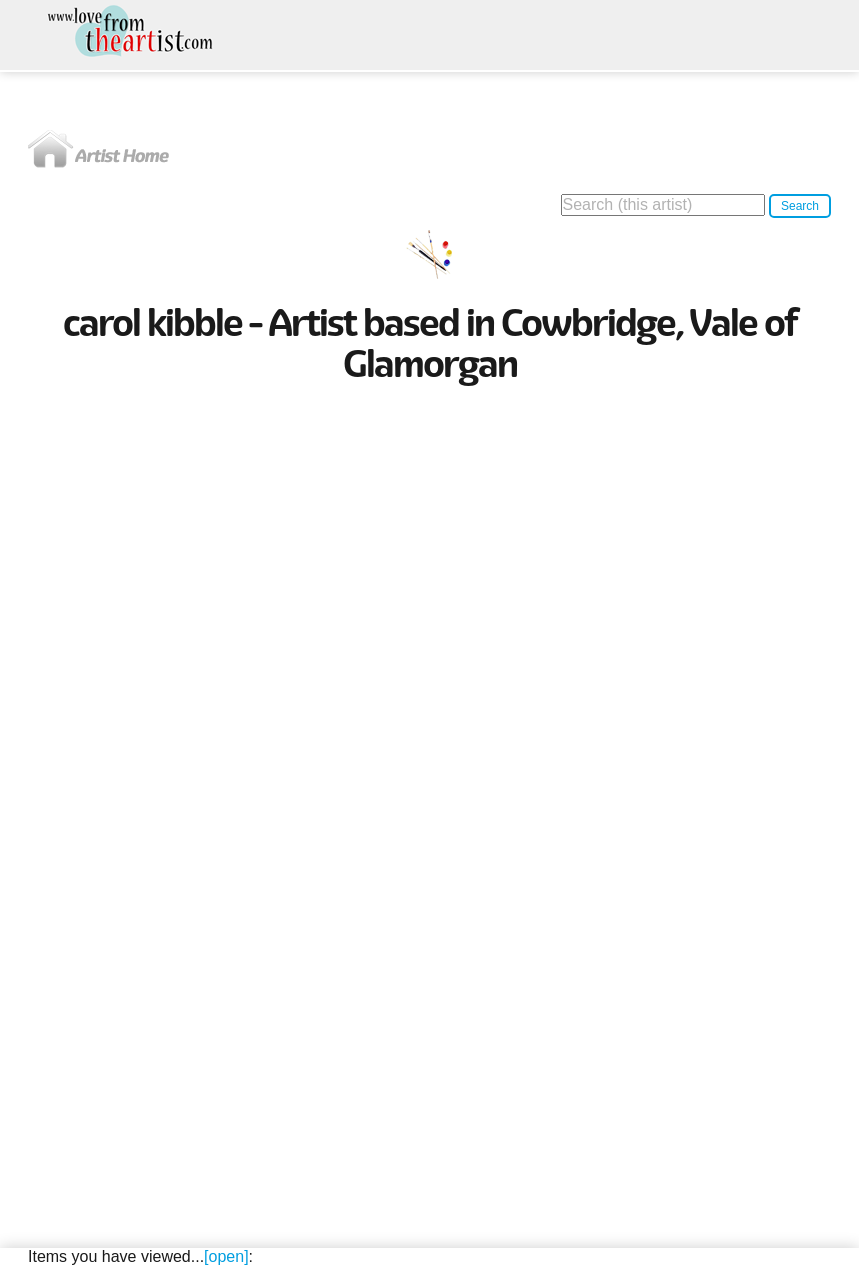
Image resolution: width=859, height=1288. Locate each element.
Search (800, 206)
